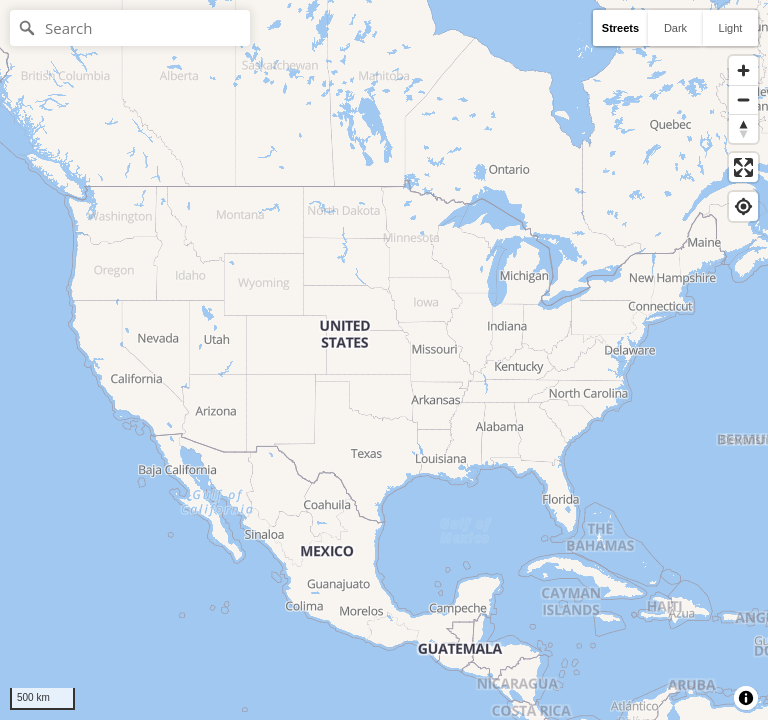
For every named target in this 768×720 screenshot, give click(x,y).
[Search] (130, 28)
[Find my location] (743, 206)
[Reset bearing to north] (743, 128)
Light (731, 28)
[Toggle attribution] (746, 698)
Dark (675, 28)
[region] (384, 360)
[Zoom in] (743, 70)
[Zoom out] (743, 99)
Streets (620, 28)
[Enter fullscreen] (743, 167)
